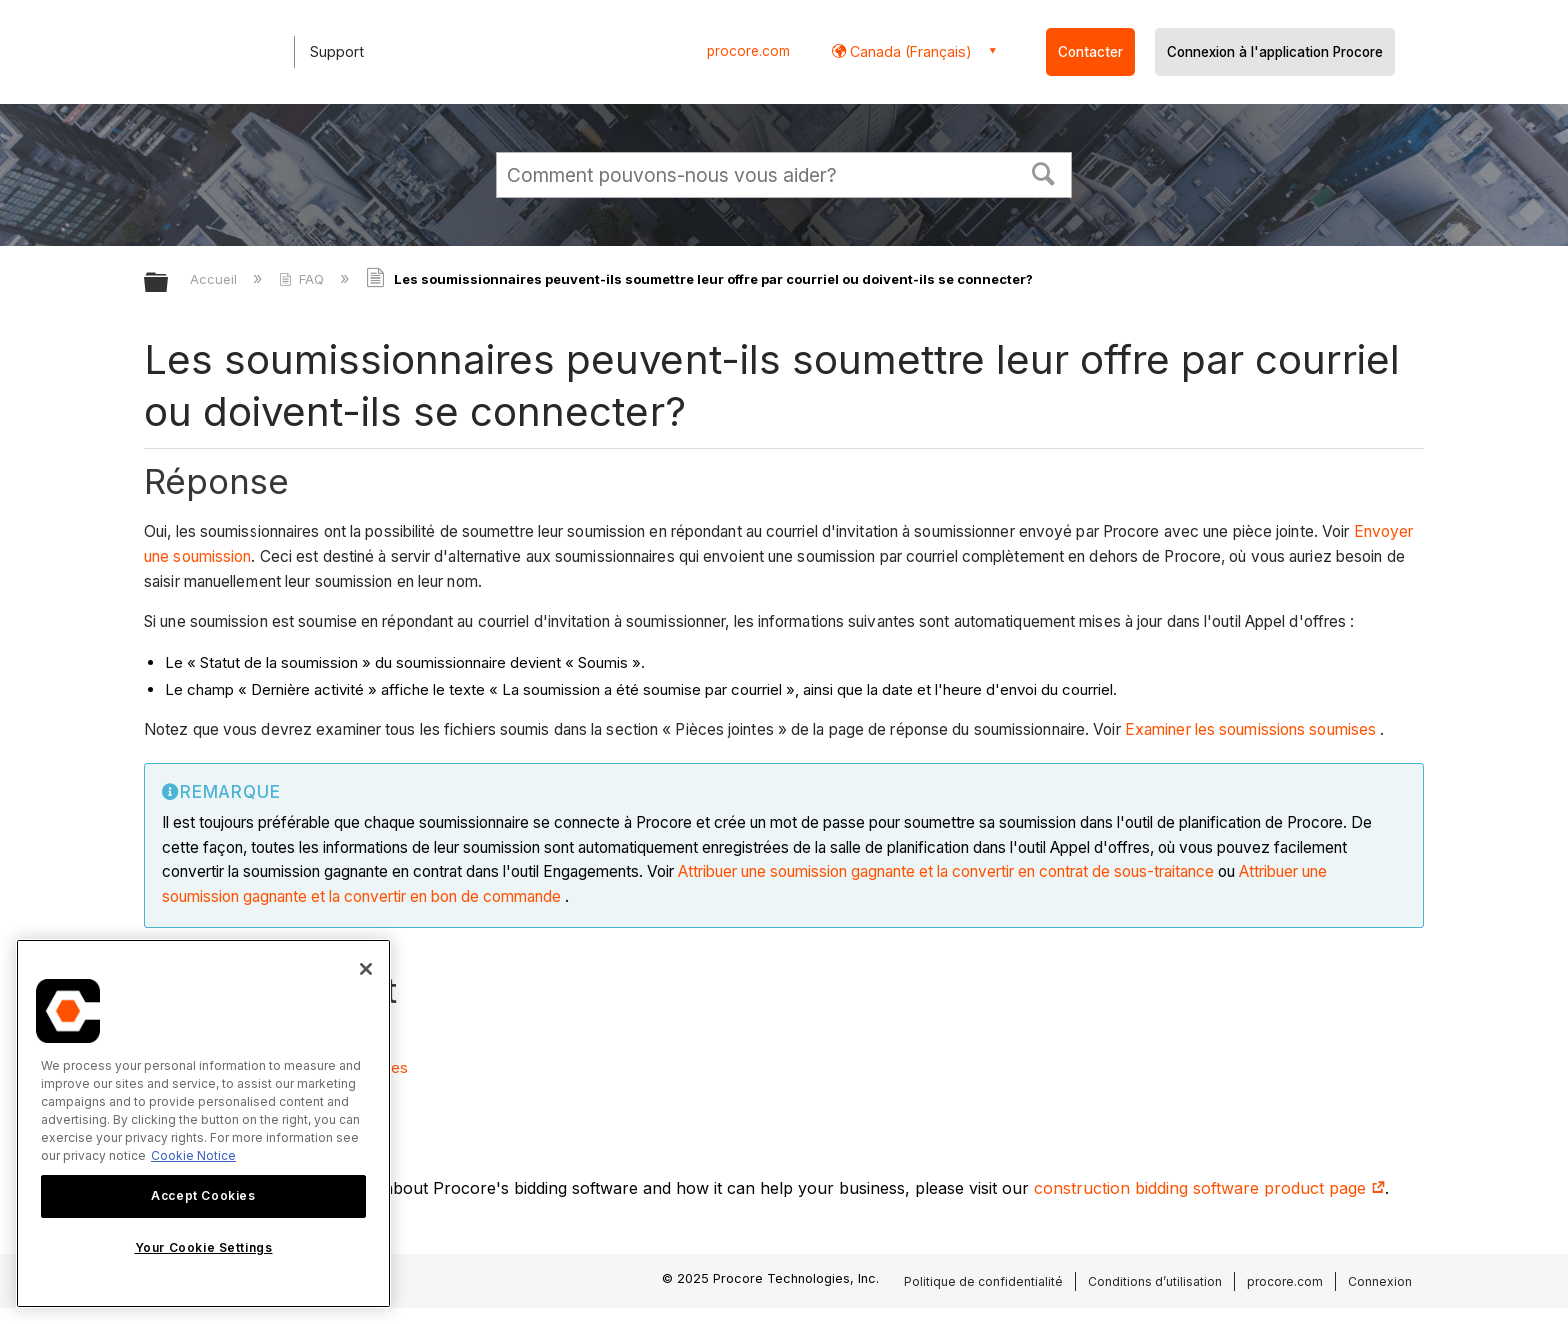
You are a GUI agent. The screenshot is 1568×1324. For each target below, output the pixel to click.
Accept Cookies (203, 1195)
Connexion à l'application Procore (1275, 52)
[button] (1044, 172)
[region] (203, 1123)
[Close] (366, 969)
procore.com (748, 51)
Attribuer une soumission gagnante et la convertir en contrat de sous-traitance (946, 871)
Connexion (1380, 1281)
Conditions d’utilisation (1155, 1281)
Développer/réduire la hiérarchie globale (169, 283)
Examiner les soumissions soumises (1250, 729)
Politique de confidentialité (983, 1281)
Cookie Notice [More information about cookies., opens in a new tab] (193, 1155)
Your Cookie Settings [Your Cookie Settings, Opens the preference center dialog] (204, 1247)
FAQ (303, 279)
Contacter (1090, 52)
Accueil (215, 279)
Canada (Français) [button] (909, 51)
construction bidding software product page (1209, 1188)
